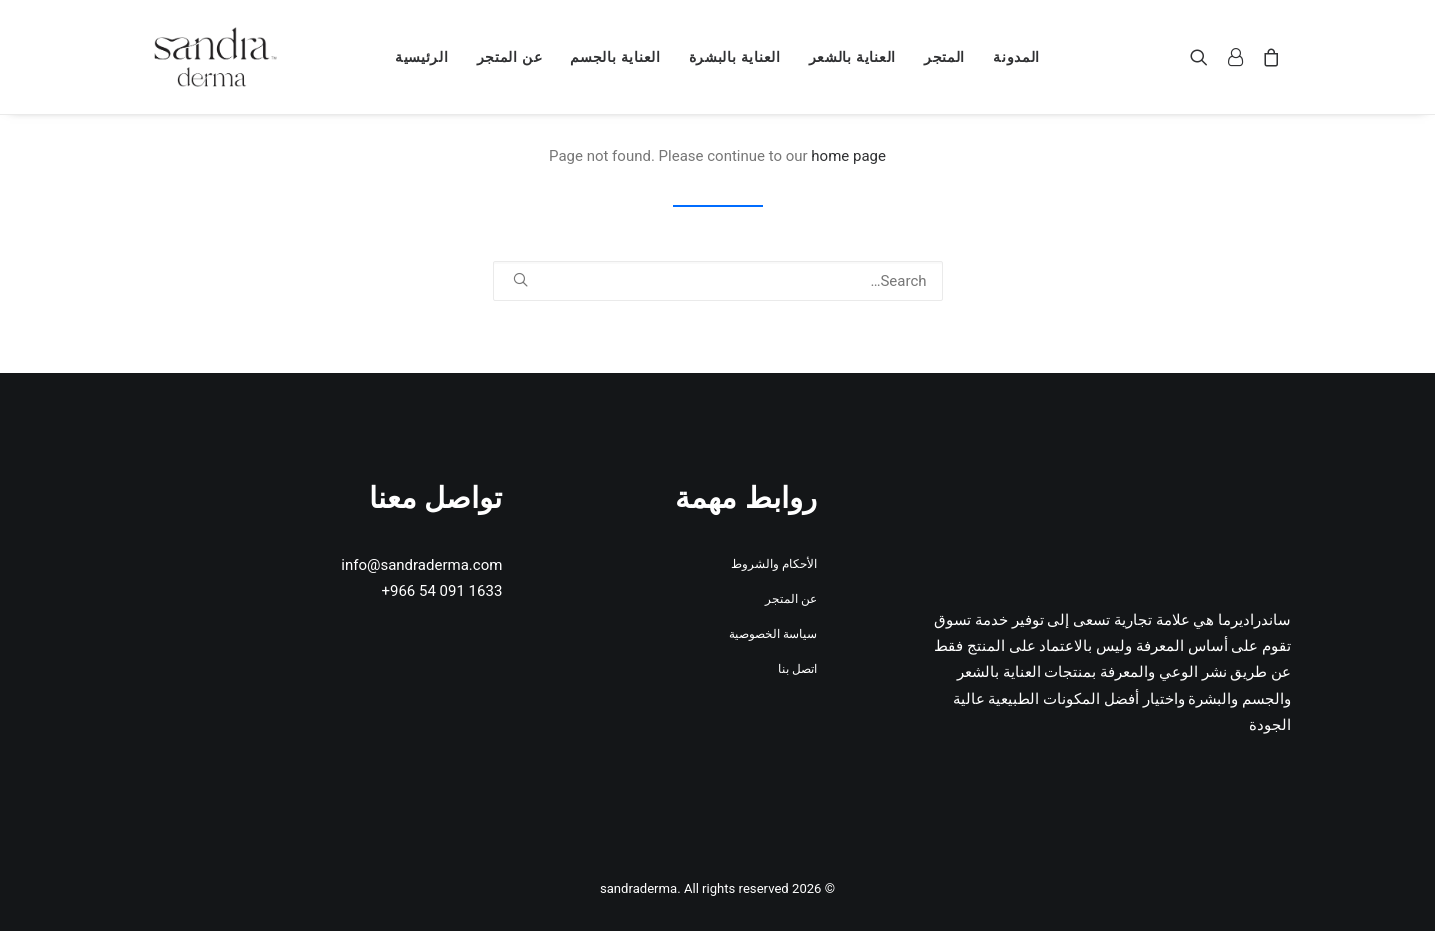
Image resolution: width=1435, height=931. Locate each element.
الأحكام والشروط (774, 564)
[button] (1203, 57)
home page (848, 156)
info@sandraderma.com (421, 565)
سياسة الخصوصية (773, 634)
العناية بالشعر (852, 57)
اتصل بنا (797, 669)
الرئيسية (422, 57)
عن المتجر (510, 57)
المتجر (944, 57)
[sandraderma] (216, 57)
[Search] (718, 281)
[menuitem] (1016, 57)
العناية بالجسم (615, 57)
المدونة (1016, 57)
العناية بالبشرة (735, 57)
